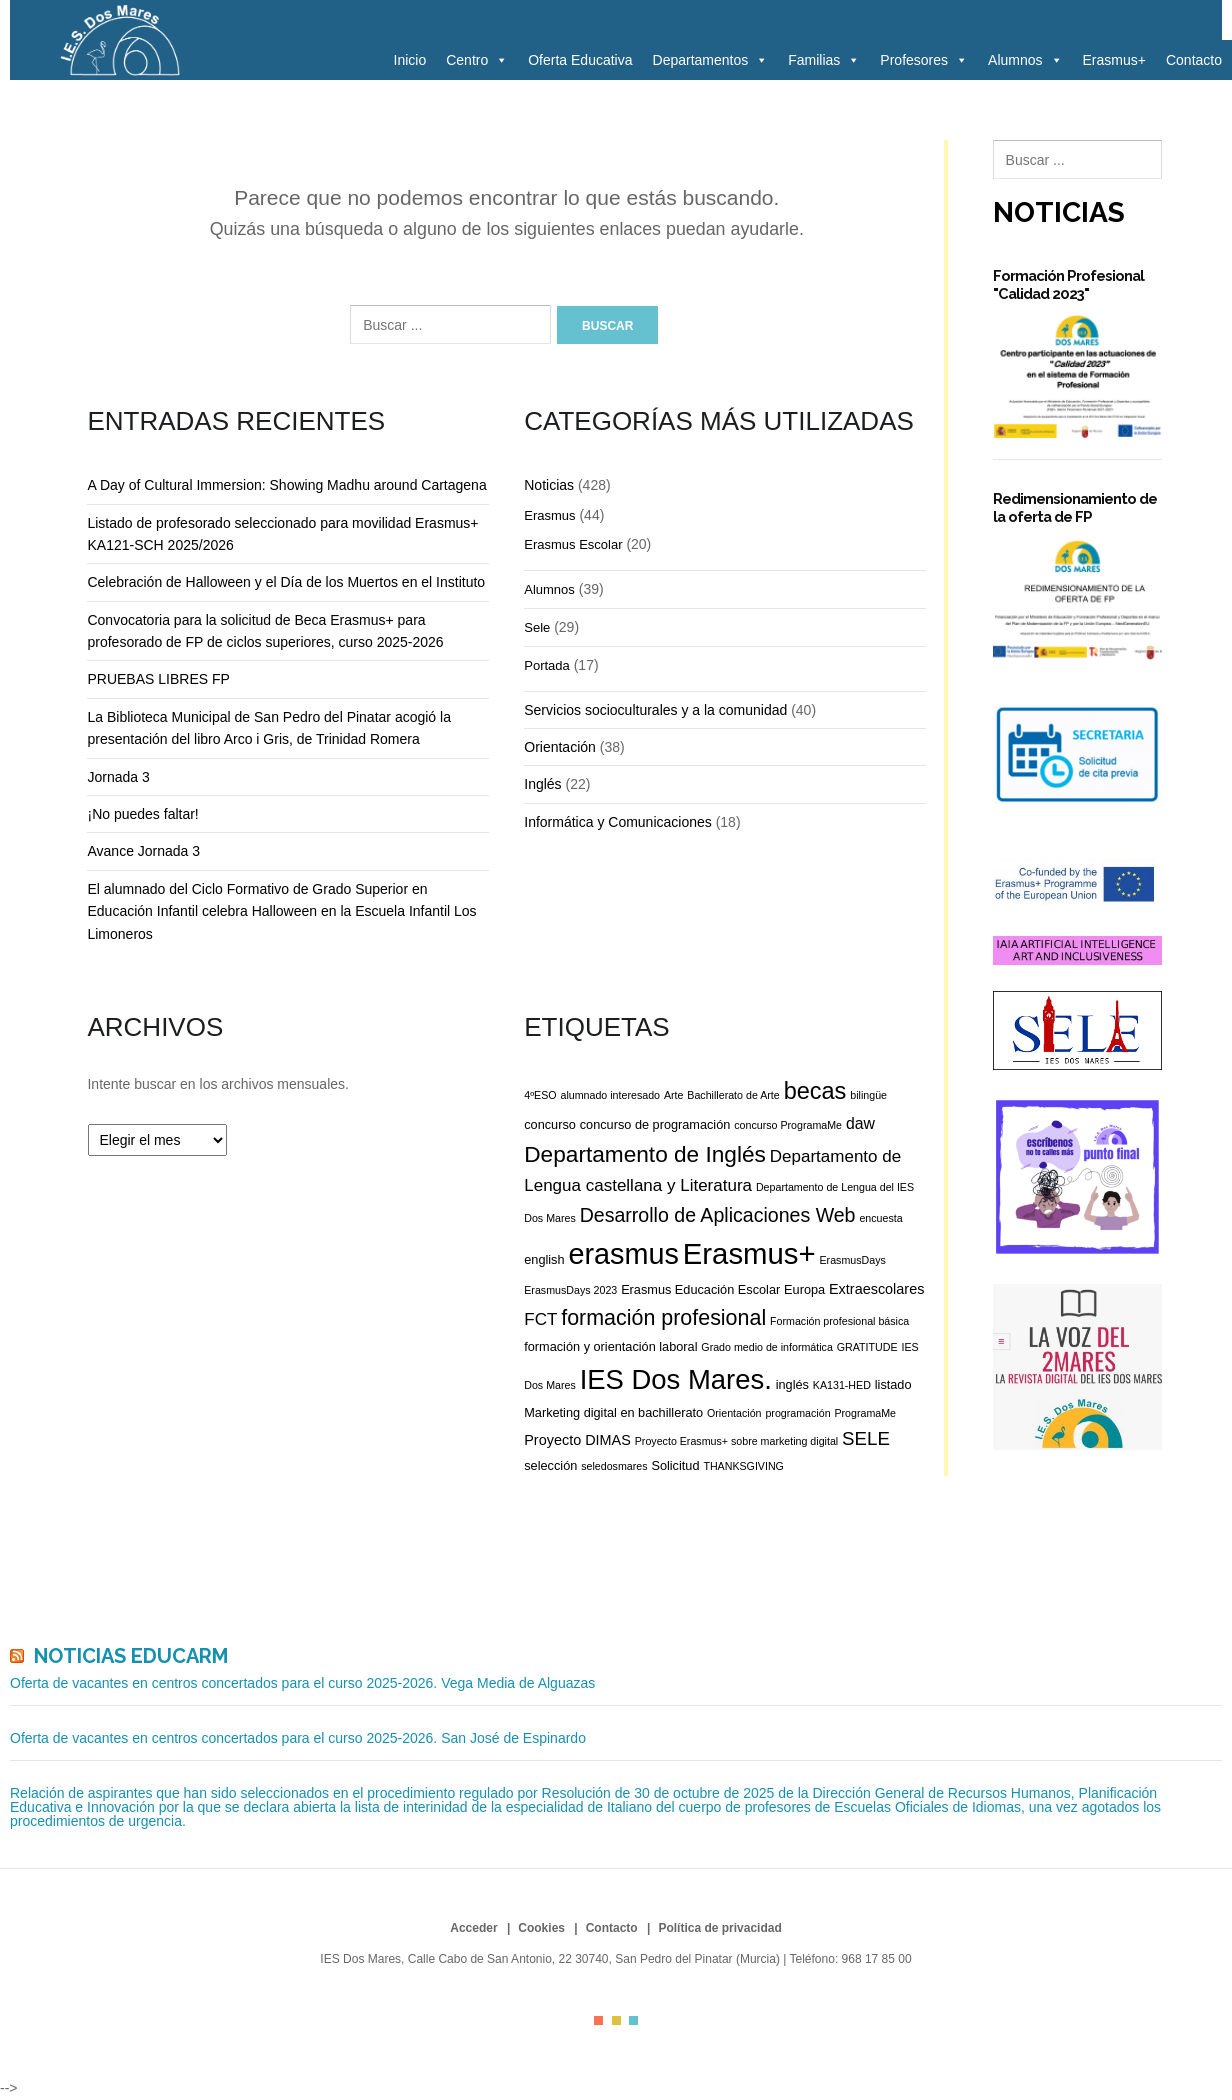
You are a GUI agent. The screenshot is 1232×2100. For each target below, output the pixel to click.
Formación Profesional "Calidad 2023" (1068, 284)
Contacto (1194, 60)
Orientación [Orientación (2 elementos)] (734, 1413)
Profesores (924, 60)
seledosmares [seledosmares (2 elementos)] (614, 1466)
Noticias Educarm (131, 1656)
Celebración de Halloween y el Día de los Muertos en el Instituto (286, 582)
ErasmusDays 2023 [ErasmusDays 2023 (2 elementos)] (570, 1290)
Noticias (549, 485)
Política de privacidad (719, 1928)
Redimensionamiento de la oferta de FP (1075, 507)
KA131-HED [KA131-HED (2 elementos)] (842, 1385)
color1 (598, 2020)
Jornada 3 (118, 777)
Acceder (473, 1928)
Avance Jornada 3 (143, 851)
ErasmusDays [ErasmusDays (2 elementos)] (853, 1260)
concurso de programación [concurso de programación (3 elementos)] (655, 1124)
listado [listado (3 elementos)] (893, 1384)
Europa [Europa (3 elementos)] (804, 1289)
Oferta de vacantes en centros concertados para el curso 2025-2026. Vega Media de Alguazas (302, 1683)
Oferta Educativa (580, 60)
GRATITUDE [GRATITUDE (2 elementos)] (867, 1347)
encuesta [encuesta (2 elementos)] (880, 1218)
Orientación (560, 747)
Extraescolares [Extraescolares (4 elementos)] (876, 1289)
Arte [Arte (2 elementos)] (674, 1095)
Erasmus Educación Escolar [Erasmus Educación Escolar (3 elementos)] (700, 1289)
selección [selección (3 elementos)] (550, 1465)
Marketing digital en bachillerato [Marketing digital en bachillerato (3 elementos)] (613, 1412)
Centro (477, 60)
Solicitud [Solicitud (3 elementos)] (675, 1465)
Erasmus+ (1114, 60)
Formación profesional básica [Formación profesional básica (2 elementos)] (839, 1321)
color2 (616, 2020)
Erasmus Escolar (573, 544)
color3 (633, 2020)
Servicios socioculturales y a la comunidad (655, 710)
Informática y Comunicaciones (618, 822)
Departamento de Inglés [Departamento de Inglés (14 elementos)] (645, 1154)
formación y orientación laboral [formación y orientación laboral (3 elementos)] (610, 1346)
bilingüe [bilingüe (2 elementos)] (868, 1095)
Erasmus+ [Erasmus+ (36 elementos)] (749, 1253)
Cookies (541, 1928)
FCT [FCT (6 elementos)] (540, 1319)
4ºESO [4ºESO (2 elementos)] (540, 1095)
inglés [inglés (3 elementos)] (792, 1384)
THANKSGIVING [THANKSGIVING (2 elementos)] (743, 1466)
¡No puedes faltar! (142, 814)
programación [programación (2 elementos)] (797, 1413)
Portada (547, 665)
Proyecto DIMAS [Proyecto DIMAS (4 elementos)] (577, 1440)
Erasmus (549, 515)
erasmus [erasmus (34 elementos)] (623, 1254)
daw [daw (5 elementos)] (860, 1123)
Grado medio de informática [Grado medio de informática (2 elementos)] (767, 1347)
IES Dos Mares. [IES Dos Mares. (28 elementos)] (676, 1379)
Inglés (542, 784)
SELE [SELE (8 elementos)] (866, 1438)
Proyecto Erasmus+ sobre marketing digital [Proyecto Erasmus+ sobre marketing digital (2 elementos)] (736, 1441)
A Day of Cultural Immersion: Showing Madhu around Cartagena (286, 485)
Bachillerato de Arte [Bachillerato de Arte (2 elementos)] (733, 1095)
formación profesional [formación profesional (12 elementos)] (663, 1318)
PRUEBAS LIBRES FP (158, 679)
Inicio (410, 60)
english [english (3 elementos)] (544, 1259)
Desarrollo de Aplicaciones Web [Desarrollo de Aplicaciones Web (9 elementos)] (718, 1215)
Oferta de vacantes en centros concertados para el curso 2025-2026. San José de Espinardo (298, 1738)
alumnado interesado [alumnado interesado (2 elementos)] (610, 1095)
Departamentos (711, 60)
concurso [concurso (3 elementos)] (550, 1124)
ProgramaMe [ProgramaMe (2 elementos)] (865, 1413)
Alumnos (1025, 60)
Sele (537, 627)
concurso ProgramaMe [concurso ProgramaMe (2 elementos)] (788, 1125)
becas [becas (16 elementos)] (815, 1091)
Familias (824, 60)
